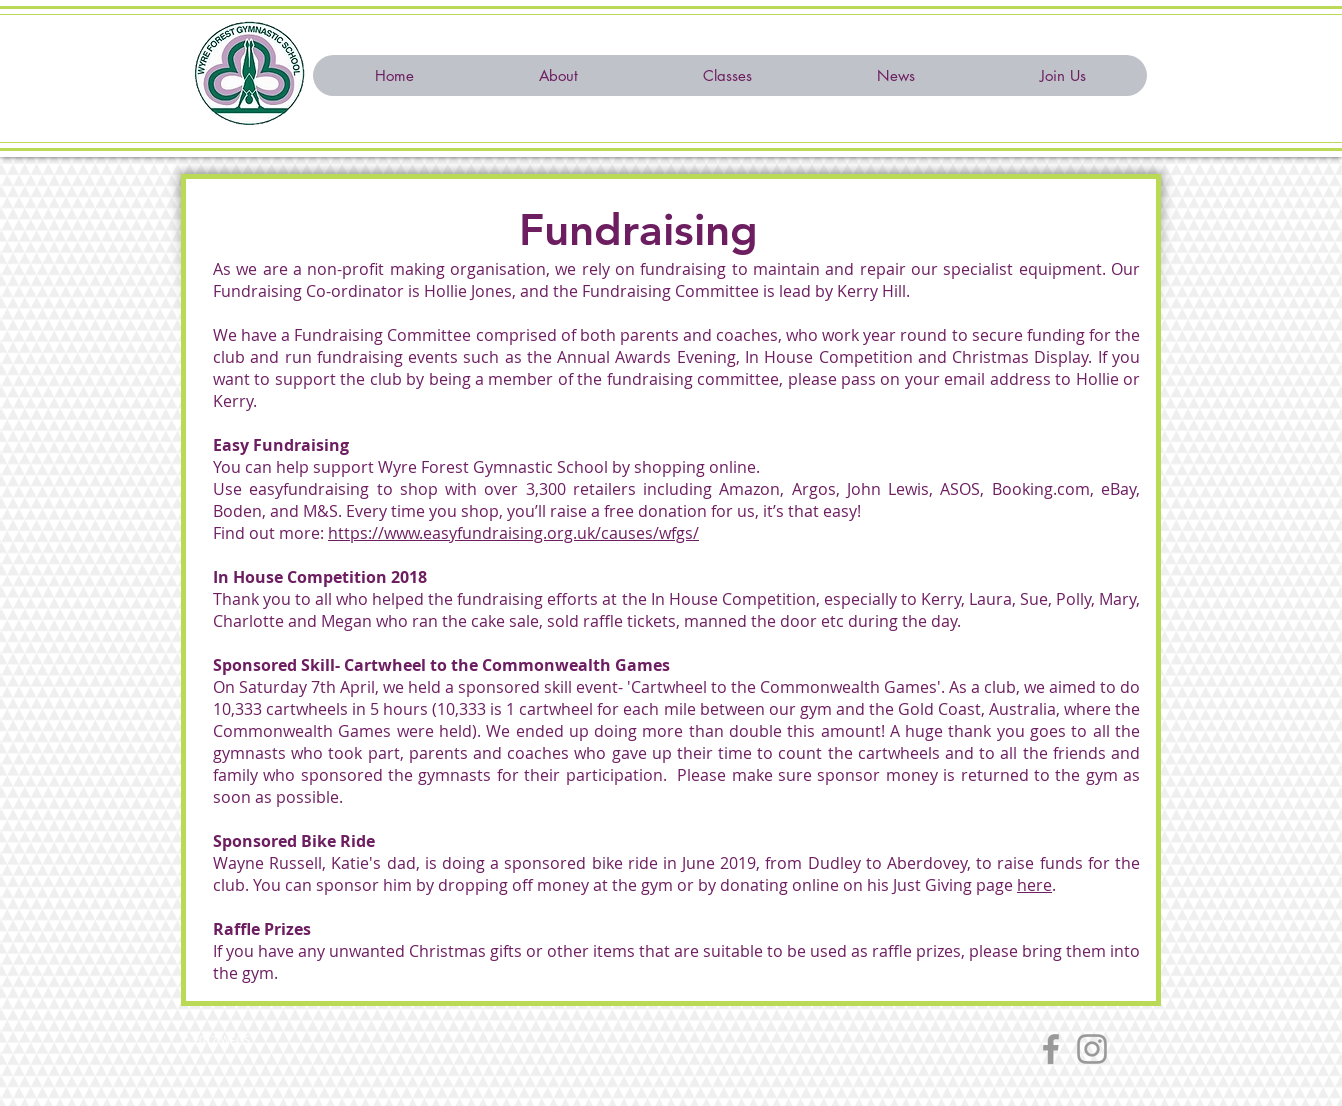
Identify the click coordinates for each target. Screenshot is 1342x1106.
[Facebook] (1051, 1049)
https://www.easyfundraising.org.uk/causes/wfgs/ (513, 533)
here (1034, 885)
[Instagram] (1092, 1049)
